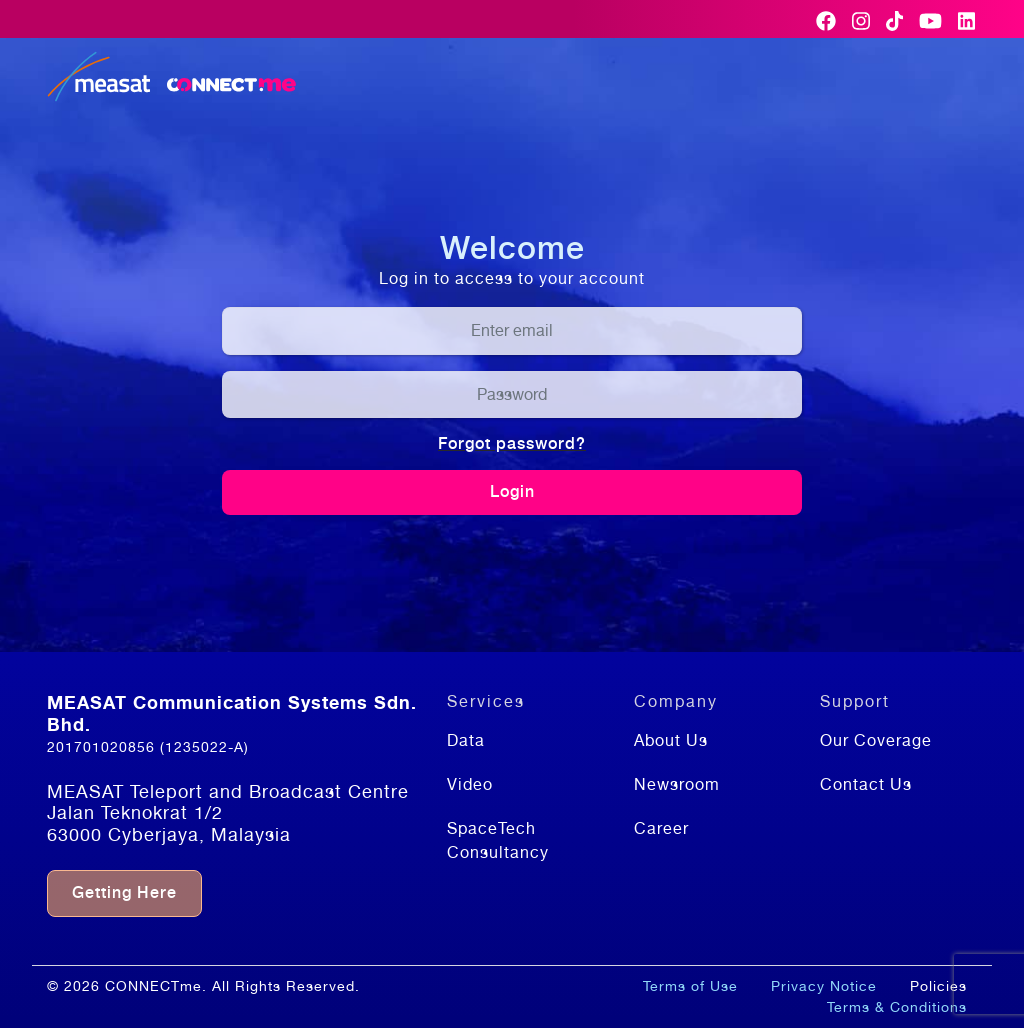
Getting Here (124, 892)
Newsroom (677, 784)
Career (661, 828)
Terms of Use (690, 986)
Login (512, 491)
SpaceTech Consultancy (498, 840)
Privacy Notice (824, 986)
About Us (671, 740)
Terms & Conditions (897, 1007)
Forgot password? (512, 443)
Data (466, 740)
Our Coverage (876, 740)
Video (470, 784)
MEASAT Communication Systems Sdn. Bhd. (232, 713)
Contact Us (866, 784)
